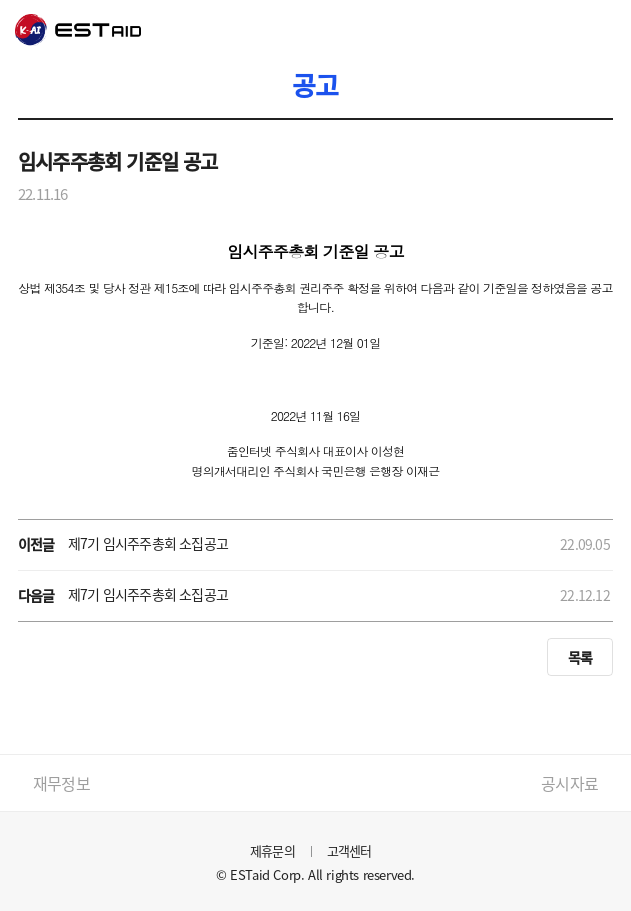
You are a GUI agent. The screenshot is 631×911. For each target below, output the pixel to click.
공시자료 (569, 783)
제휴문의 (272, 850)
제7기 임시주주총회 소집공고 (148, 543)
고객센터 (349, 850)
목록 (580, 657)
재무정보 (61, 783)
